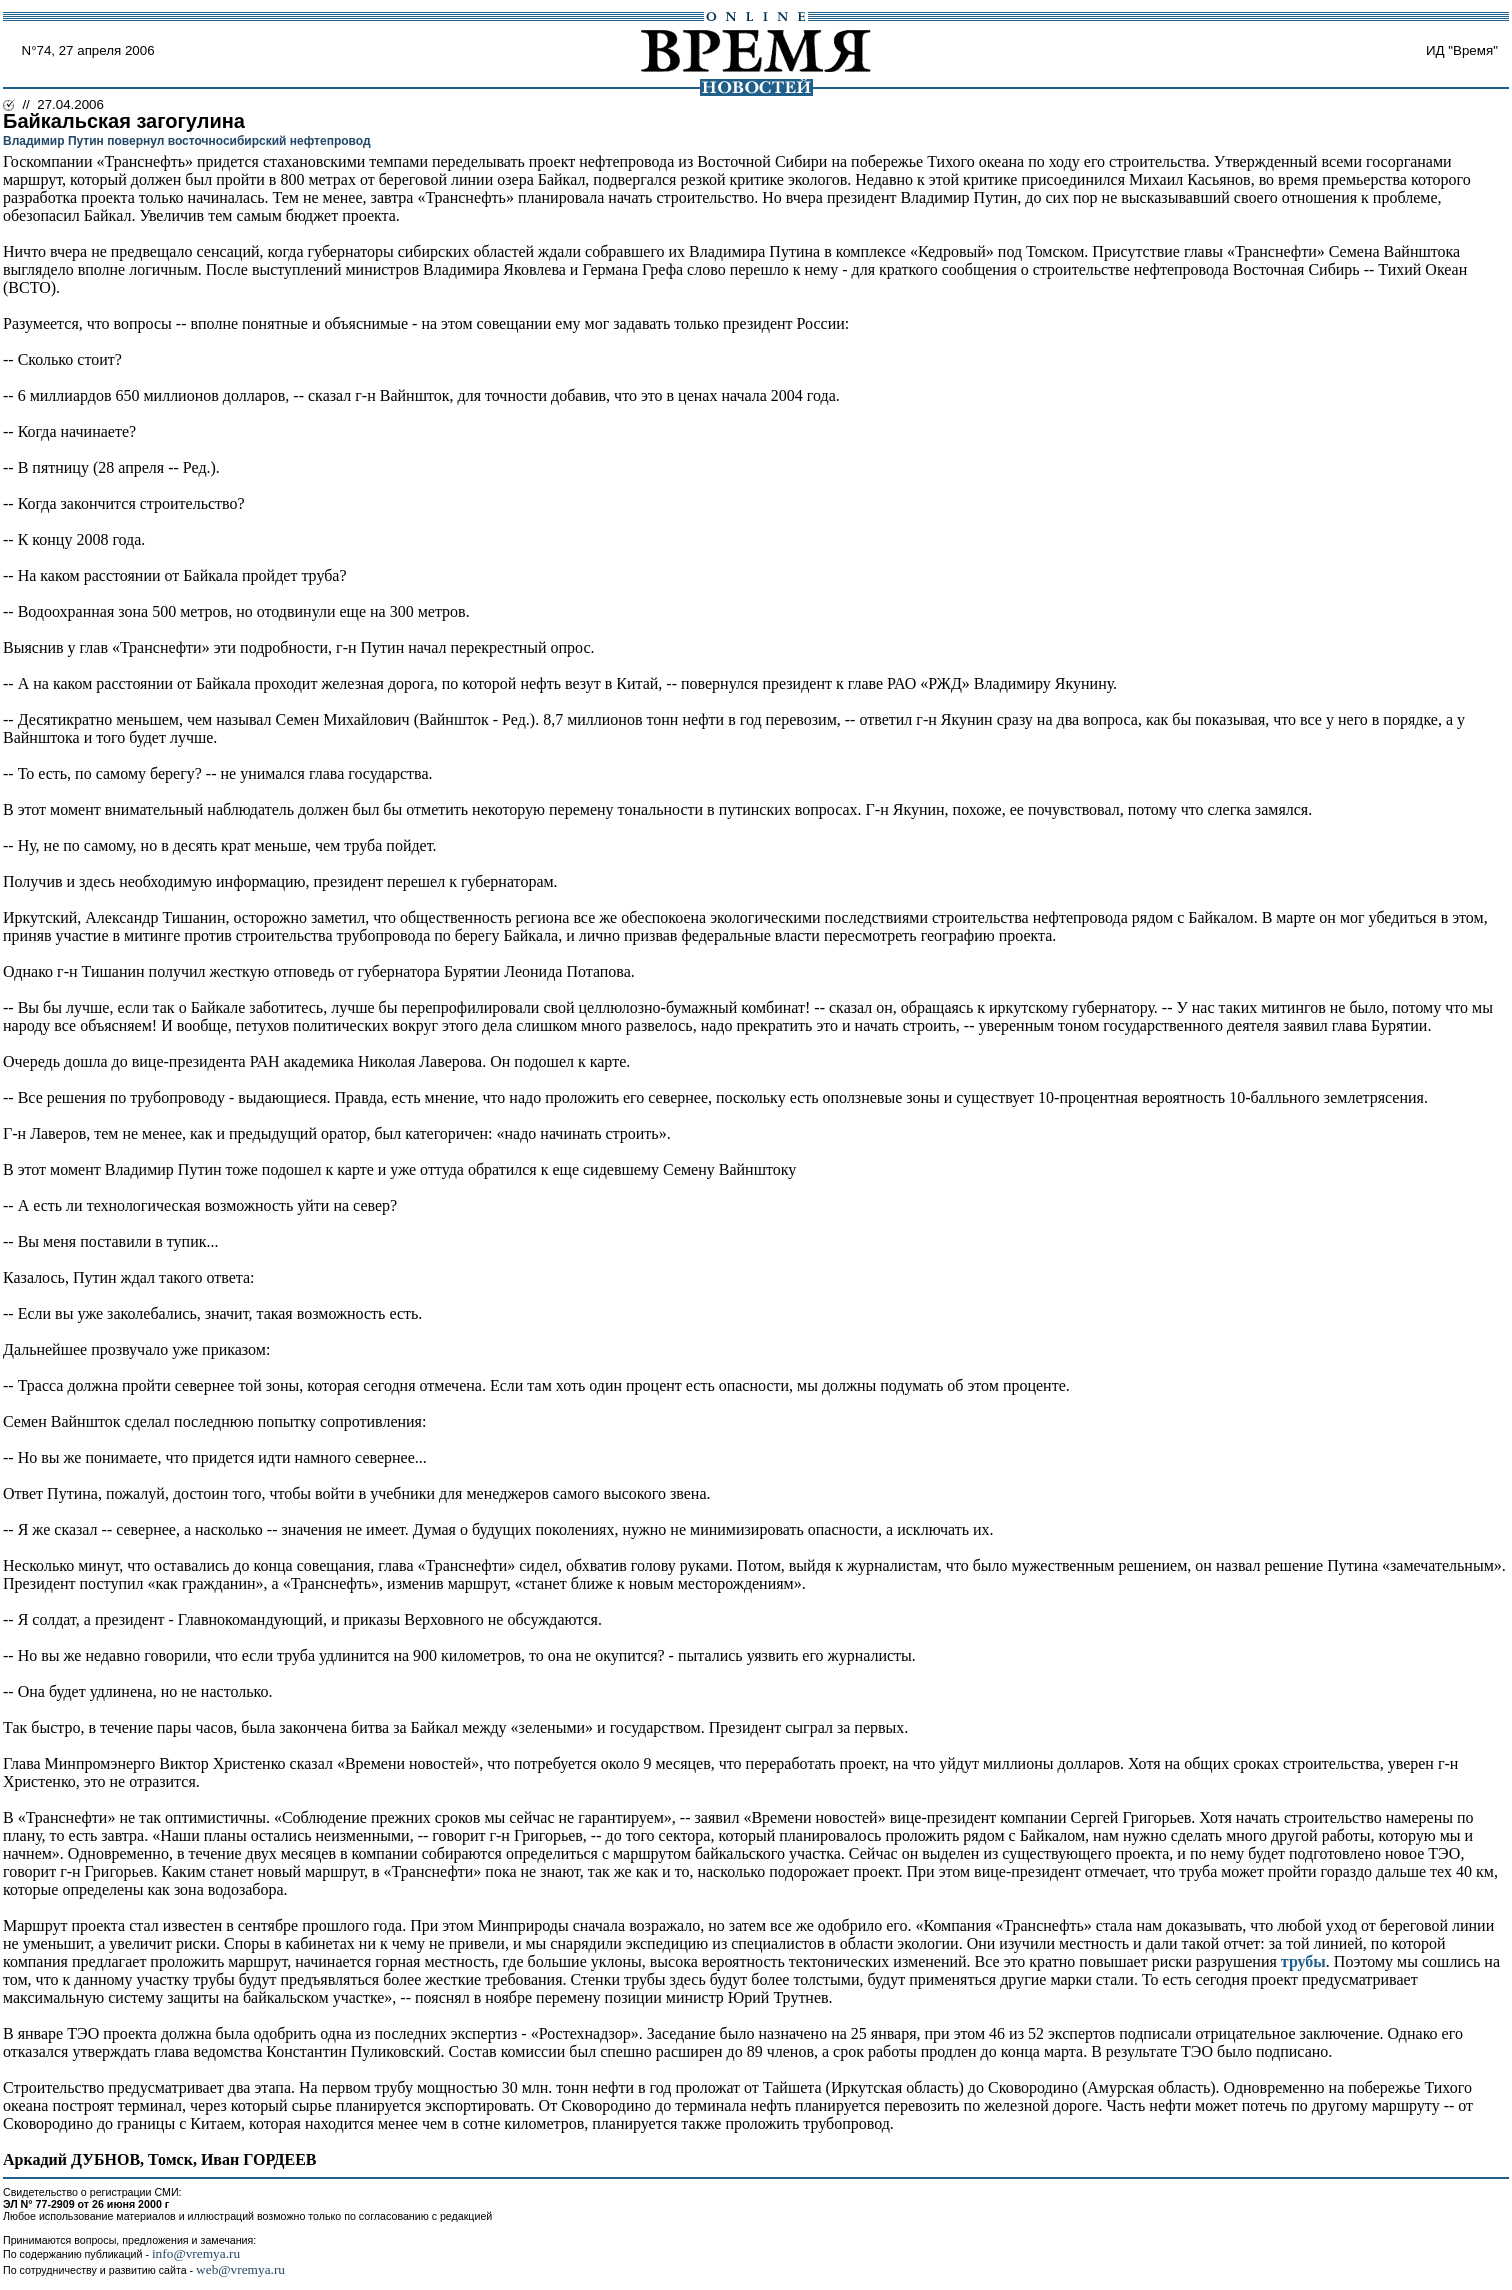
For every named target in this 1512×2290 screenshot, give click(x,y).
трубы (1303, 1961)
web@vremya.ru (240, 2269)
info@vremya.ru (196, 2253)
